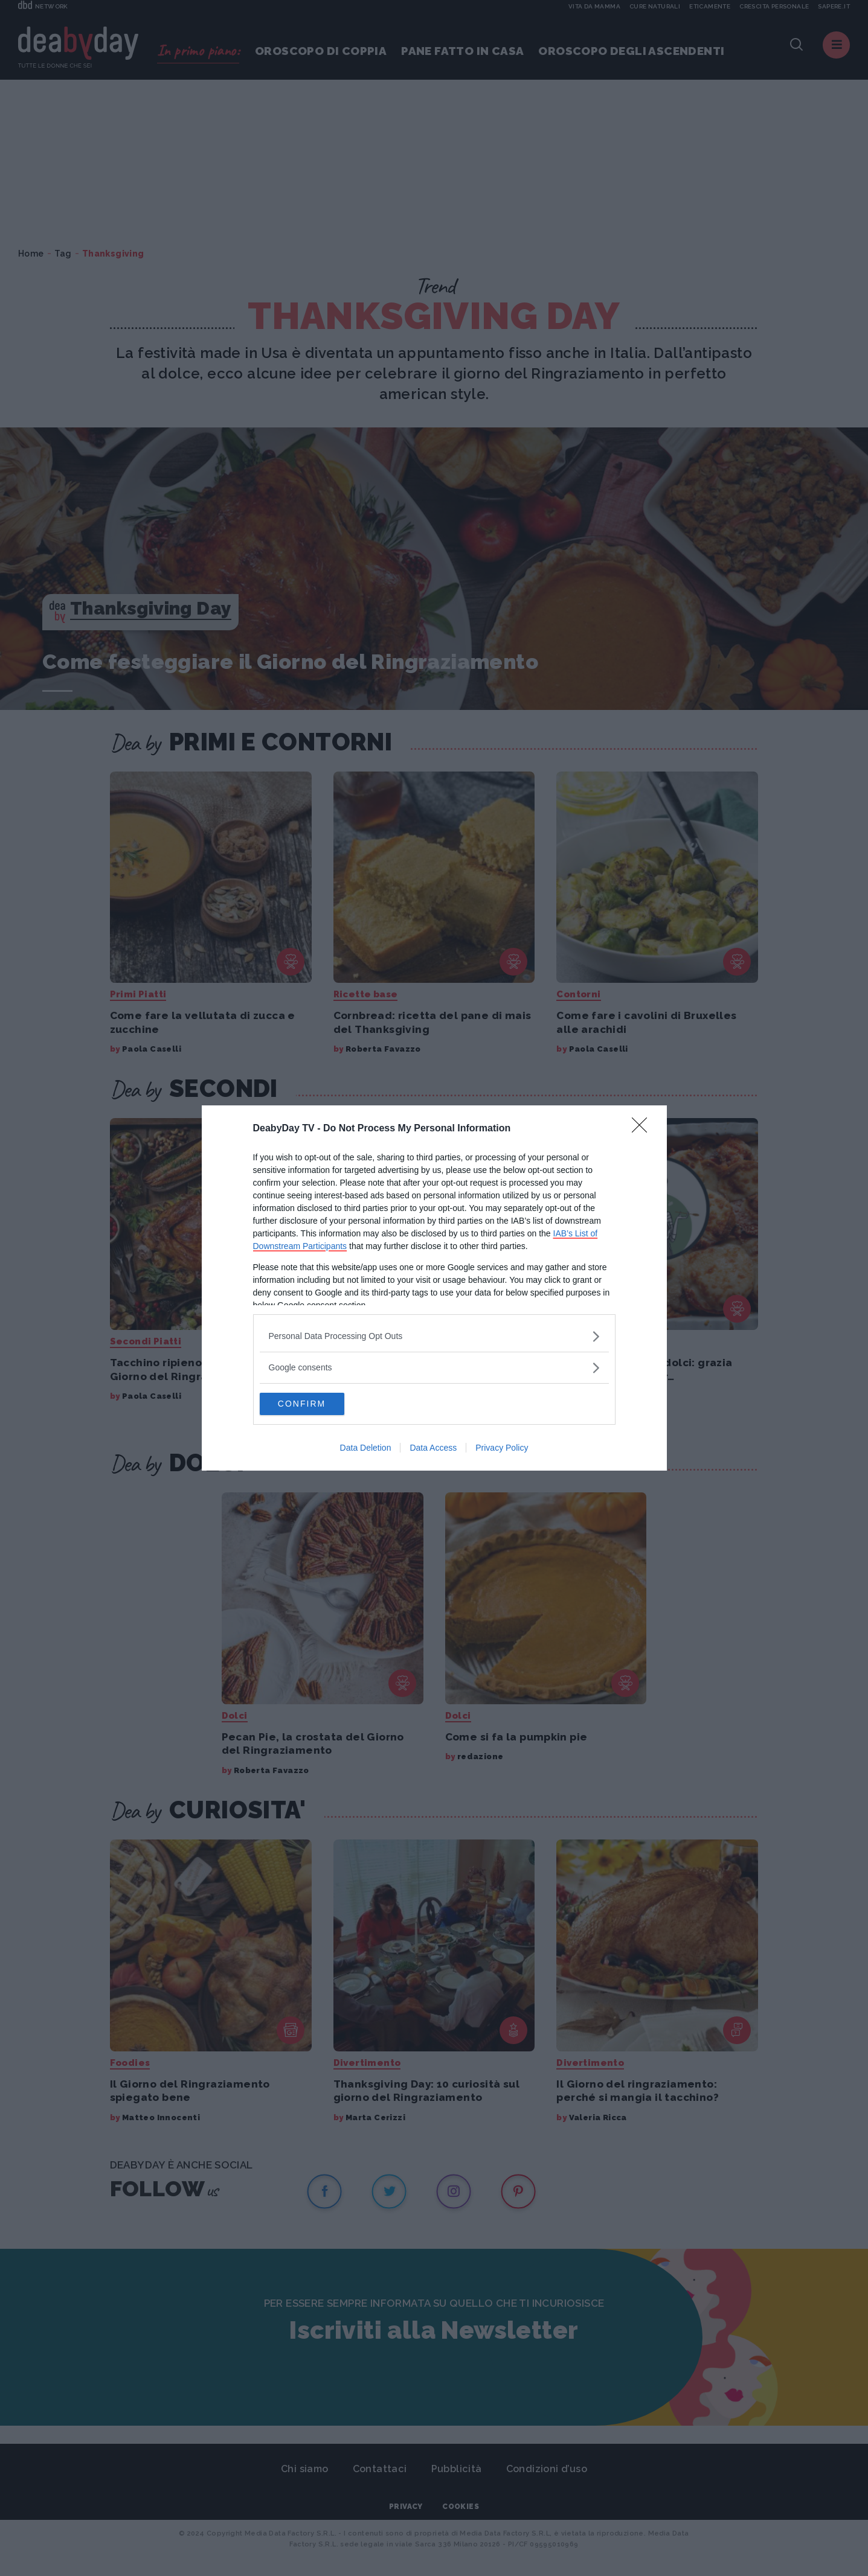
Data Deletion (365, 1449)
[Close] (643, 1128)
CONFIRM (317, 1403)
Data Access (433, 1449)
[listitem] (434, 1335)
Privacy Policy (501, 1449)
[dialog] (434, 1288)
